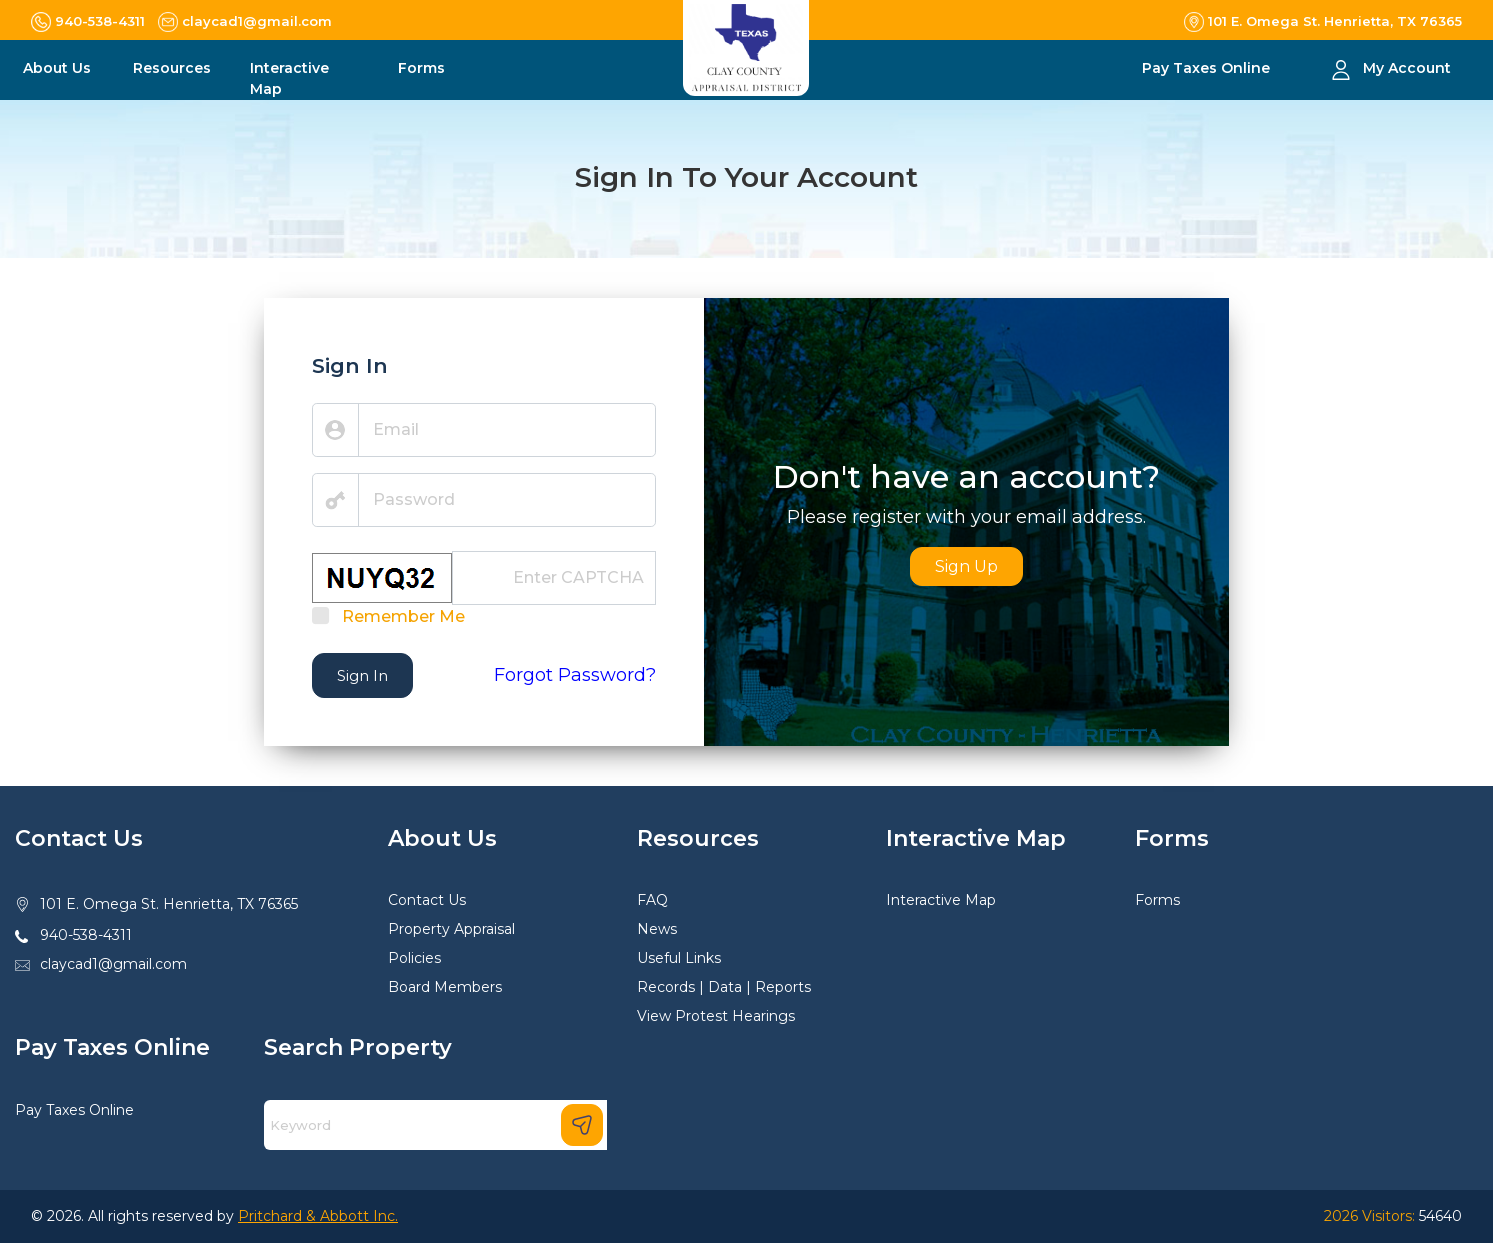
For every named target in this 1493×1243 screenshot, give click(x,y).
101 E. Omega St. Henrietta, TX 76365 (169, 904)
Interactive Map (941, 900)
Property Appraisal (451, 929)
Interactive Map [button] (289, 78)
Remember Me (403, 616)
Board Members (445, 987)
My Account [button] (1407, 68)
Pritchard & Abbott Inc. (318, 1216)
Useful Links (679, 958)
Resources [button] (172, 68)
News (657, 929)
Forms (1157, 900)
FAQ (652, 900)
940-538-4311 (86, 935)
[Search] (435, 1125)
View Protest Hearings (716, 1016)
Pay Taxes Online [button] (1208, 68)
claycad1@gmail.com (113, 964)
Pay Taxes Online (74, 1110)
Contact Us (427, 900)
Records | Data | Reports (724, 987)
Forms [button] (421, 68)
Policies (414, 958)
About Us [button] (57, 68)
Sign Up (966, 566)
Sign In (362, 675)
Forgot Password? (575, 675)
